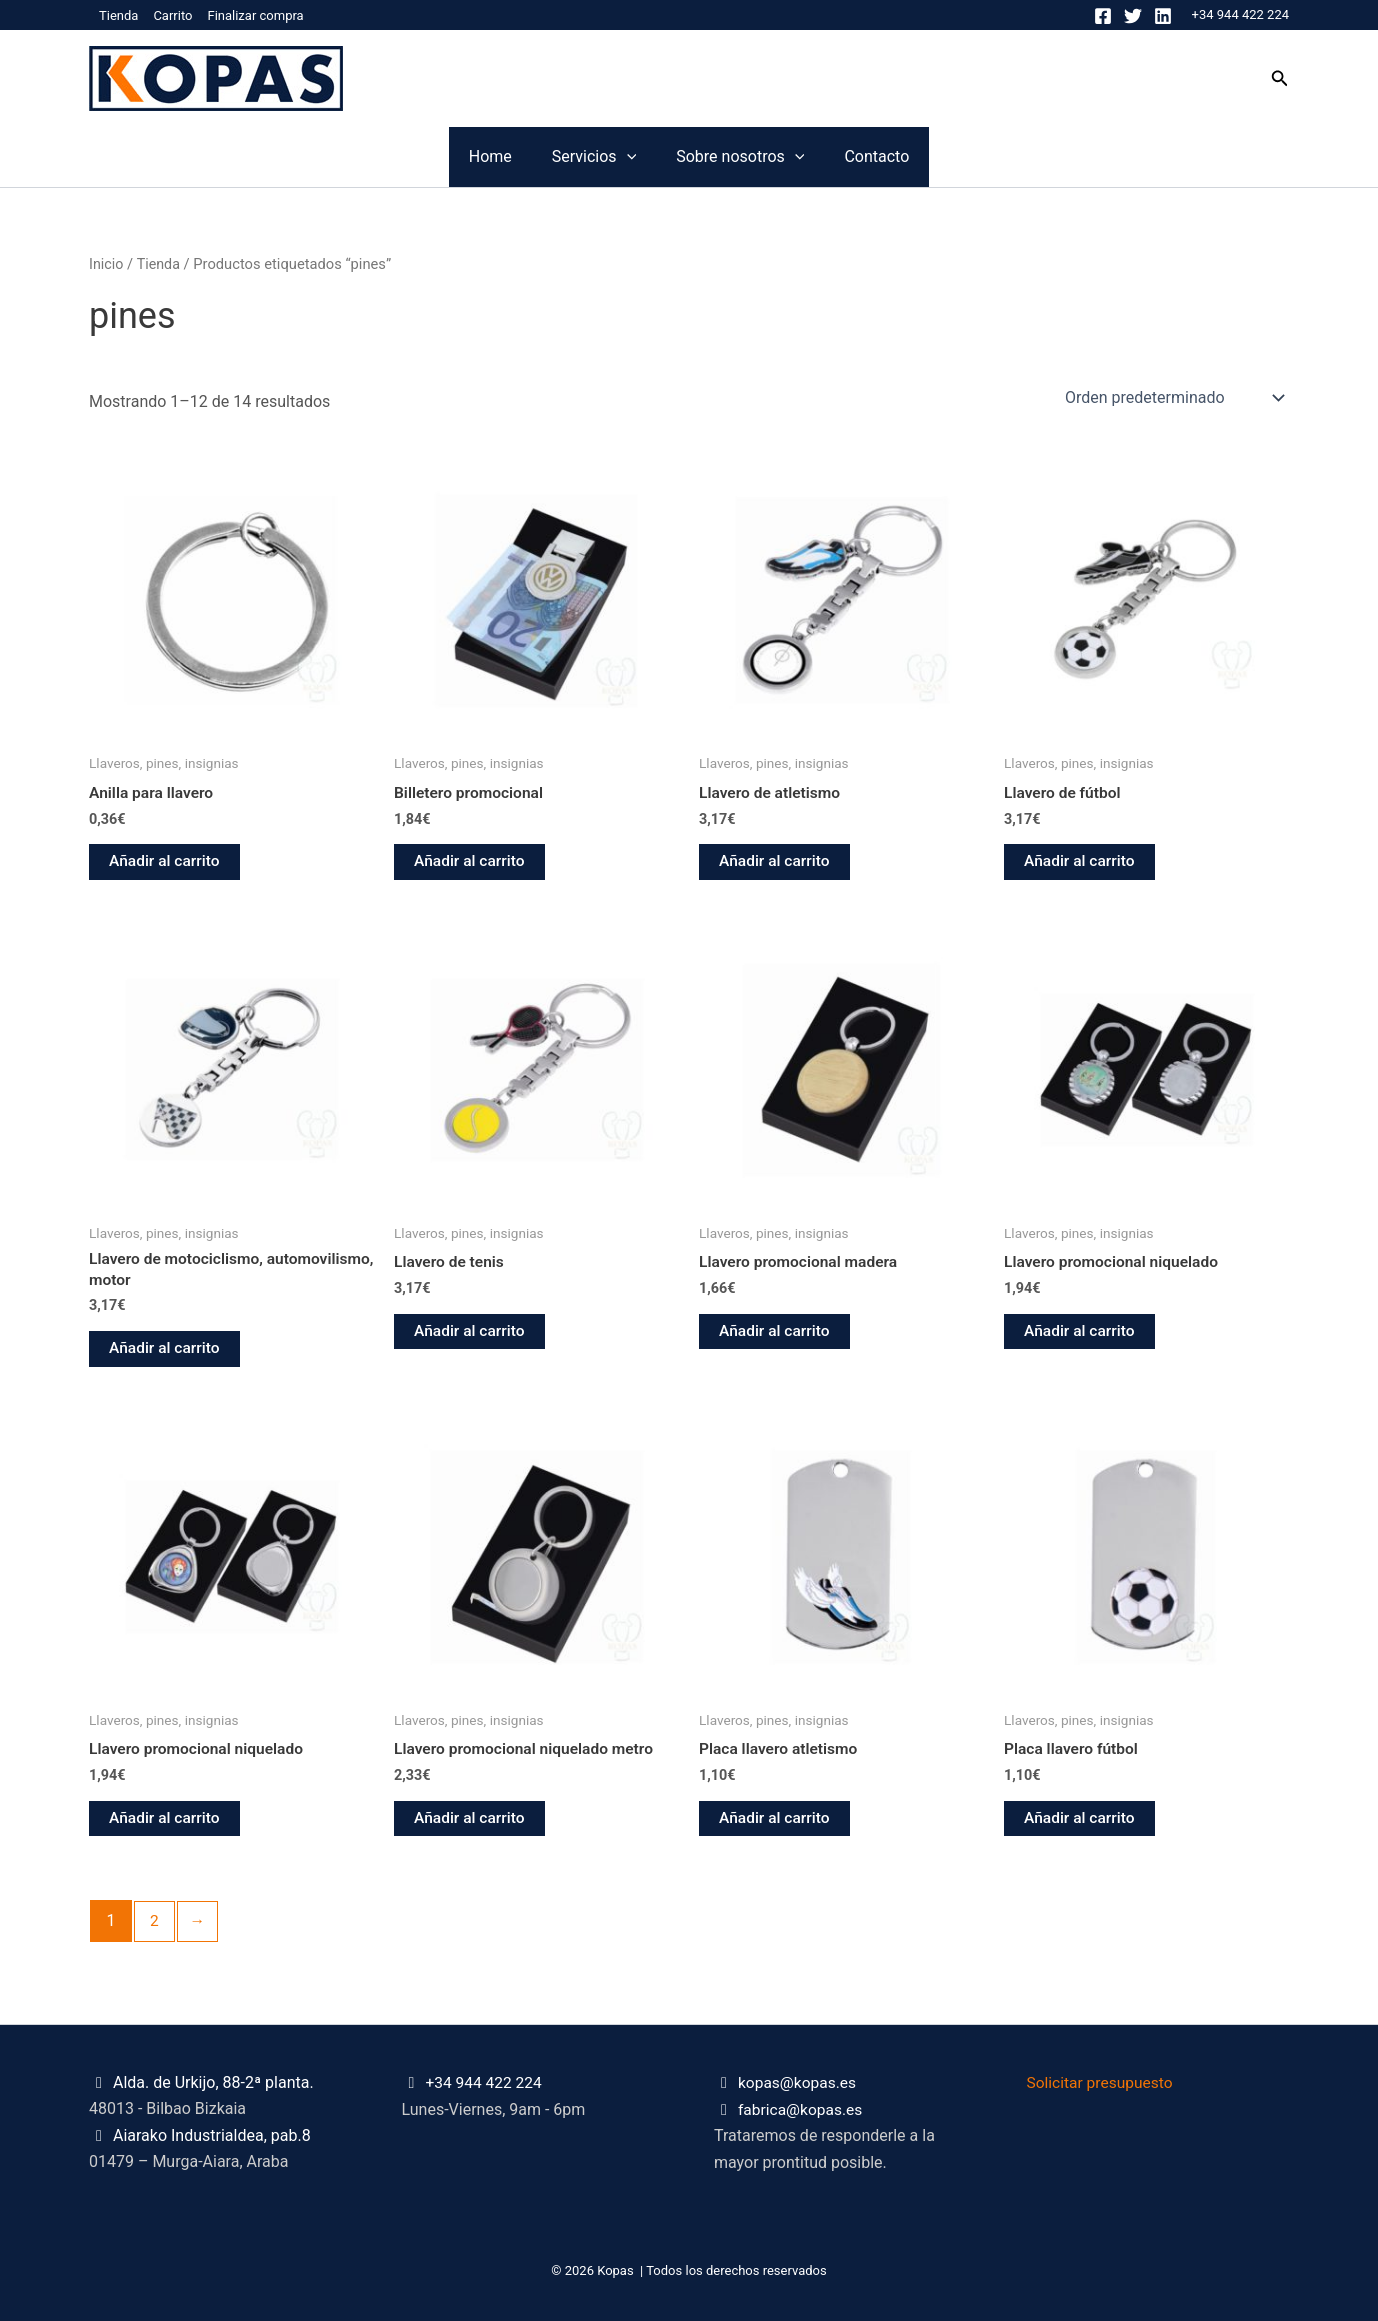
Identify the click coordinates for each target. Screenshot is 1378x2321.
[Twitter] (1133, 16)
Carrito (172, 15)
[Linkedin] (1163, 16)
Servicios (554, 157)
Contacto (996, 156)
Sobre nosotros (780, 157)
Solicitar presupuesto (1102, 2082)
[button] (1280, 78)
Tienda (118, 15)
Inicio (106, 264)
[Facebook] (1103, 16)
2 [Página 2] (155, 1927)
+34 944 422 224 (1240, 14)
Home (370, 156)
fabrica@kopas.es (802, 2109)
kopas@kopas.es (799, 2082)
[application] (587, 157)
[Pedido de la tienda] (1173, 397)
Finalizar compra (255, 15)
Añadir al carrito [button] (166, 862)
